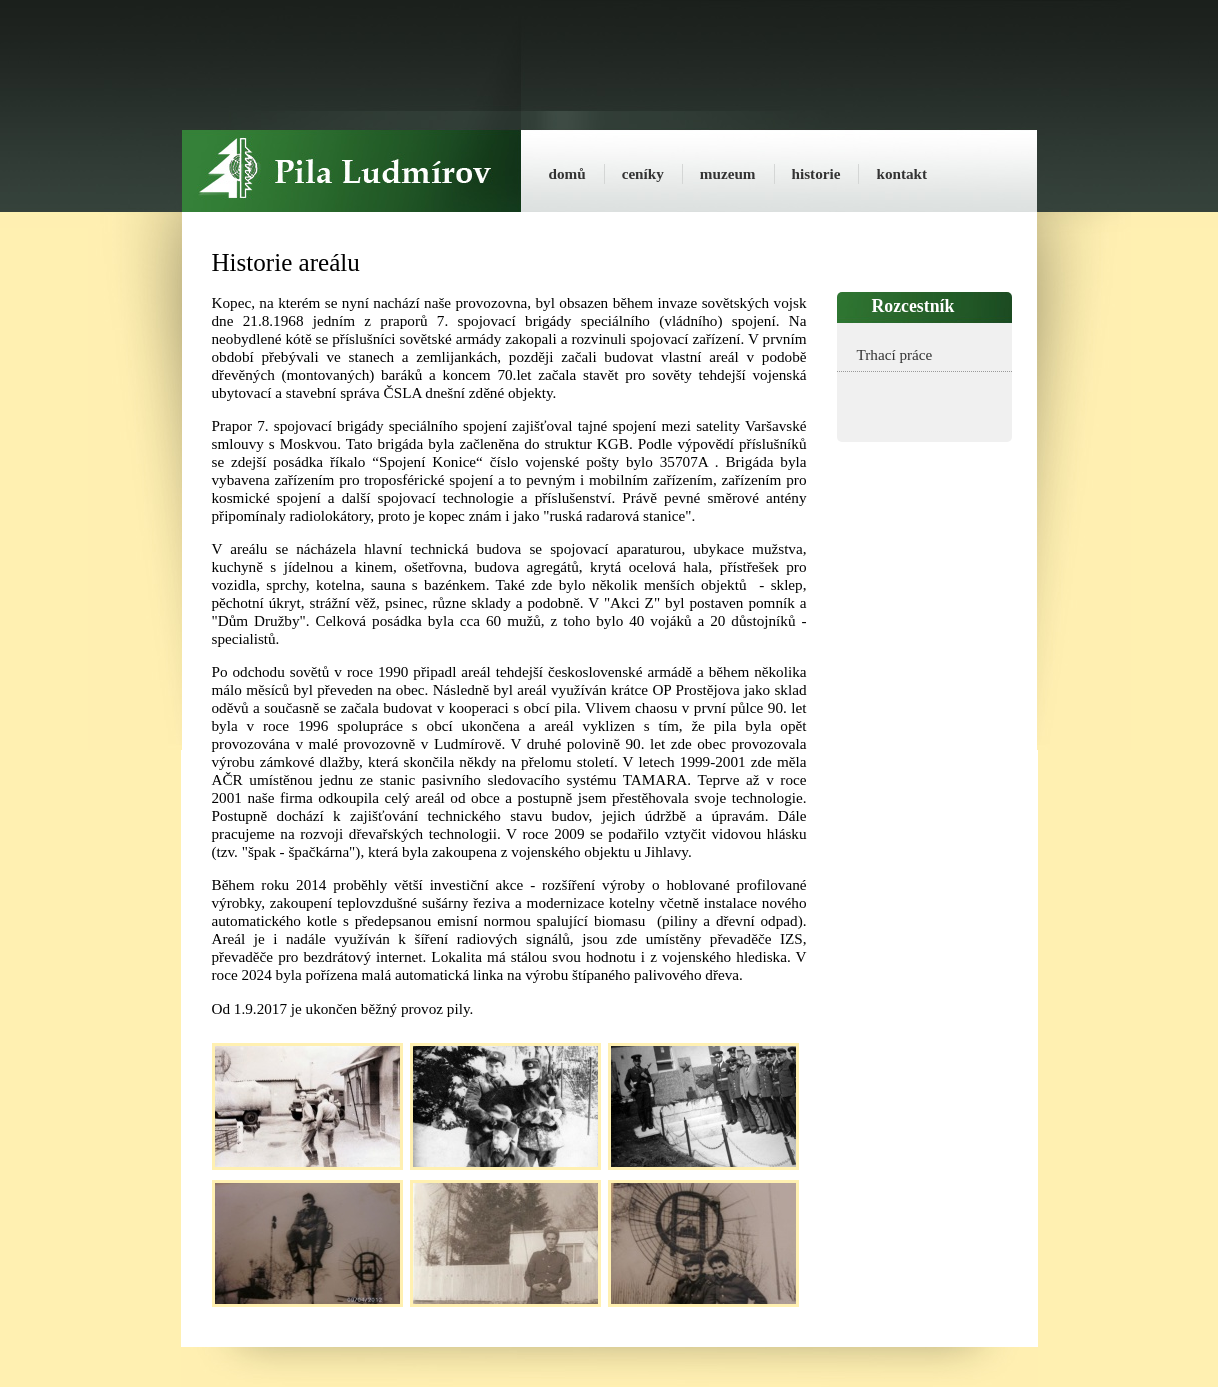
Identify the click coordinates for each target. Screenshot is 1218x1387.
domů (567, 173)
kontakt (901, 173)
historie (816, 173)
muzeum (728, 173)
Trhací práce (895, 354)
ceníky (643, 173)
